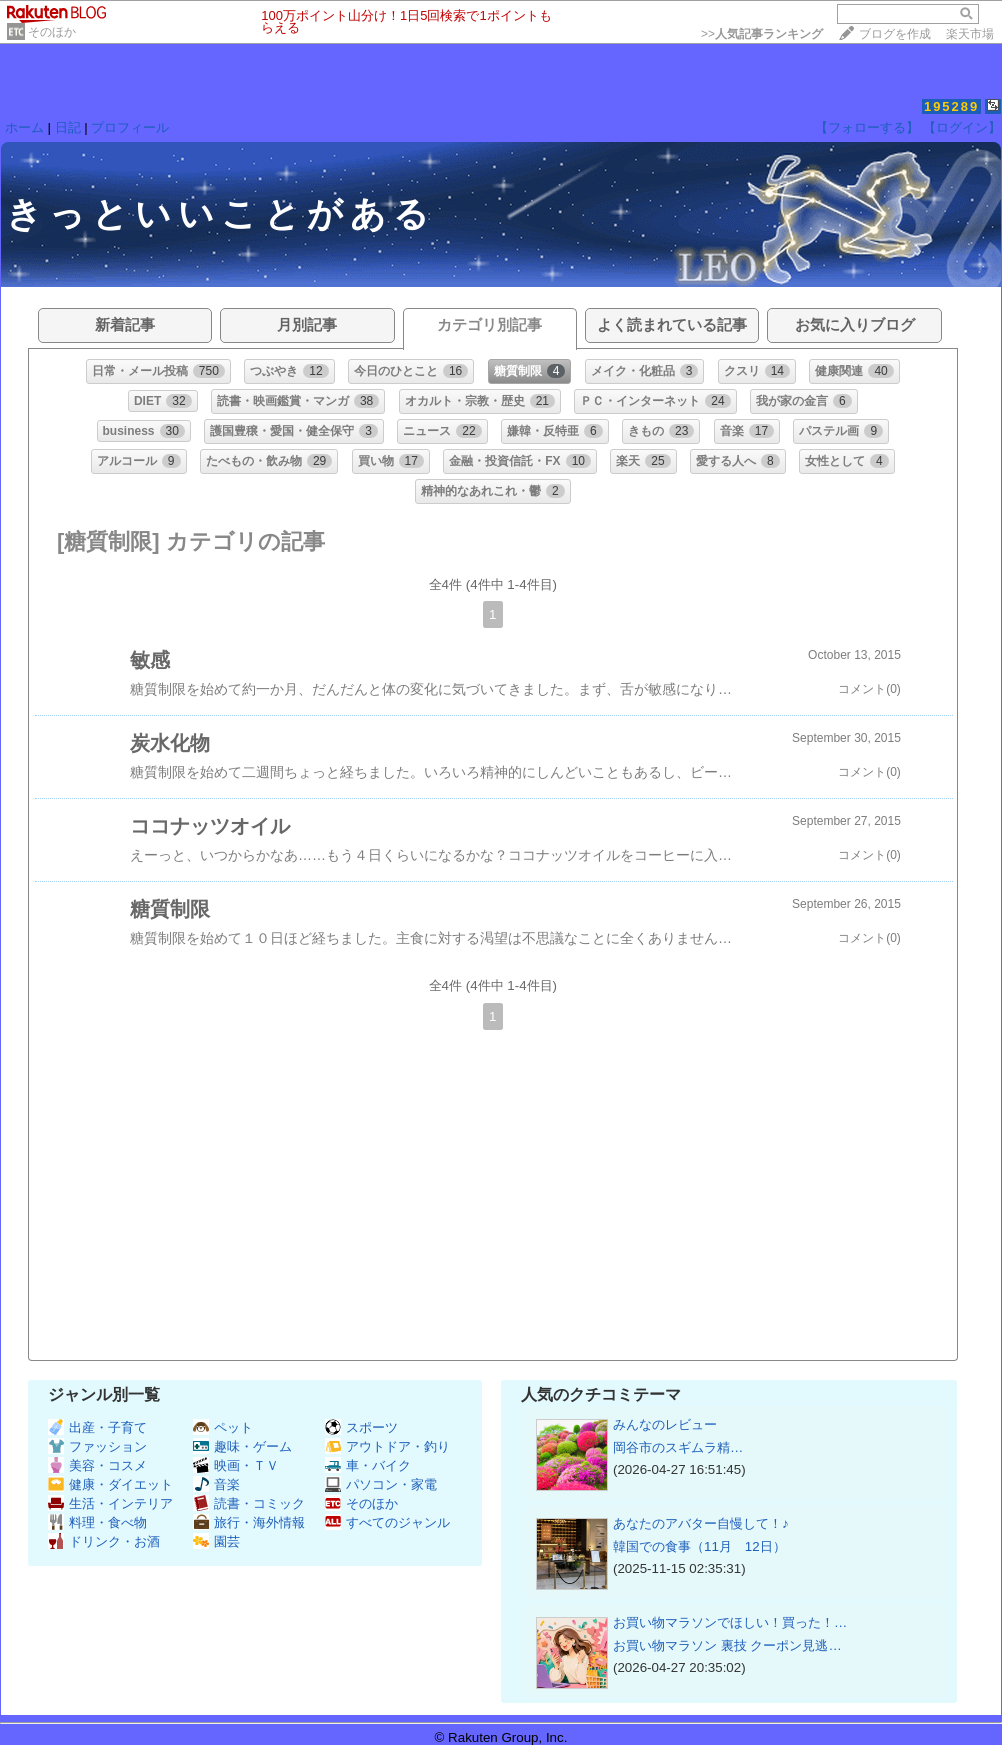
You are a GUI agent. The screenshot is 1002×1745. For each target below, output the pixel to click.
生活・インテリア (110, 1503)
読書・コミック (249, 1503)
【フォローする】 (867, 127)
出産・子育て (97, 1427)
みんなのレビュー (665, 1424)
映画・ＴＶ (236, 1465)
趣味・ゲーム (242, 1446)
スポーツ (361, 1427)
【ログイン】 (962, 127)
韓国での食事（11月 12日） (699, 1546)
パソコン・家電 (381, 1484)
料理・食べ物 (97, 1522)
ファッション (97, 1446)
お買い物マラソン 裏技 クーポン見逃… (727, 1645)
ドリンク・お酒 (104, 1541)
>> (762, 34)
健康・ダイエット (110, 1484)
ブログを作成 (895, 34)
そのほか (52, 32)
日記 (68, 127)
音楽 (216, 1484)
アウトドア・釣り (387, 1446)
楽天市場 (970, 34)
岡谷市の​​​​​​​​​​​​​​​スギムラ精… (678, 1447)
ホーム (24, 127)
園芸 (216, 1541)
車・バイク (368, 1465)
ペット (223, 1427)
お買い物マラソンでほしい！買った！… (730, 1622)
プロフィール (130, 127)
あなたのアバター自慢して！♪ (701, 1523)
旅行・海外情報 (249, 1522)
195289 (951, 106)
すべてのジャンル (387, 1522)
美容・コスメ (97, 1465)
